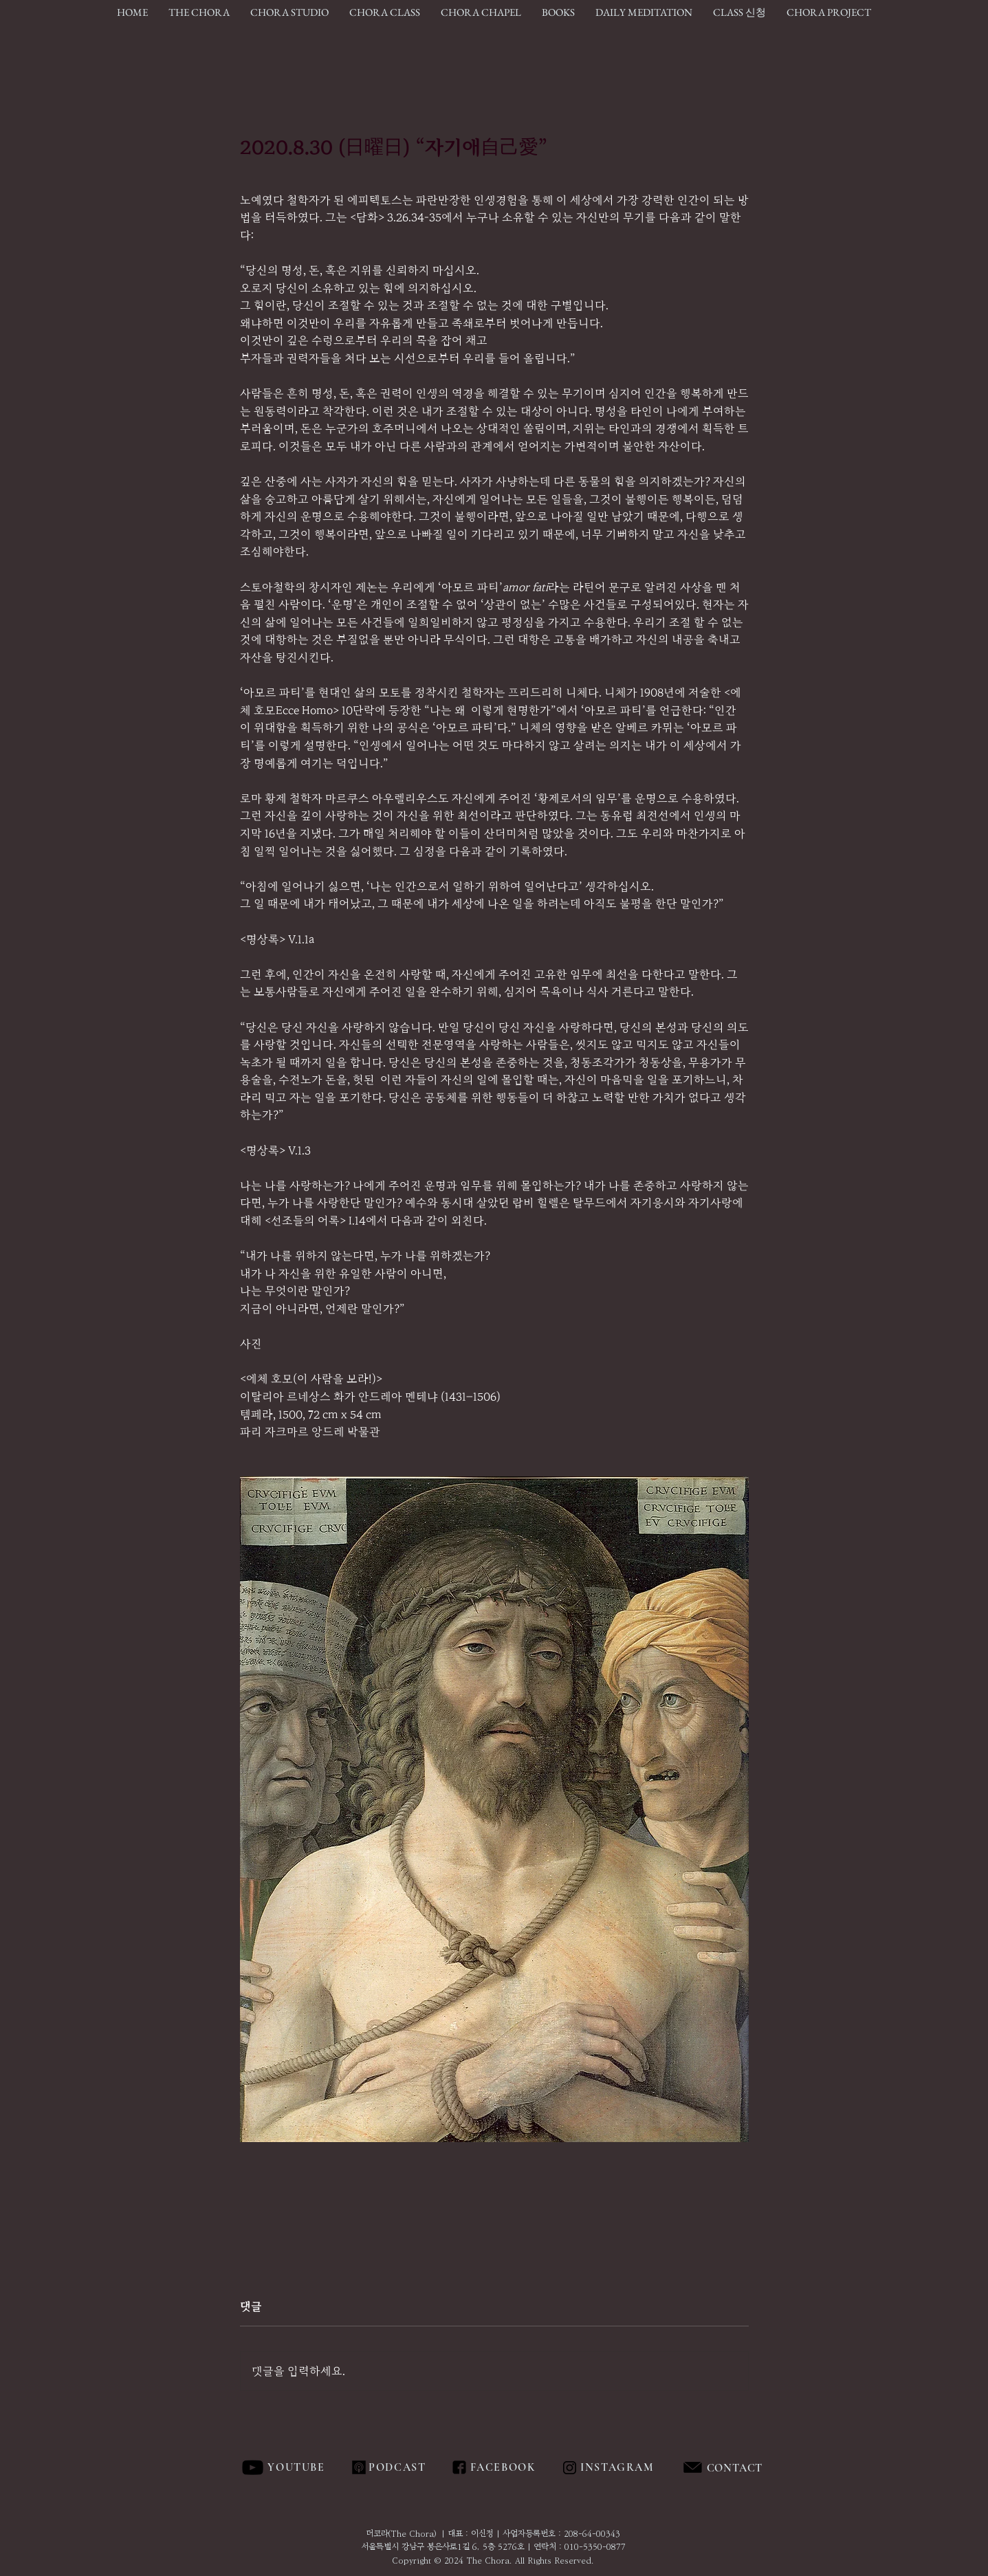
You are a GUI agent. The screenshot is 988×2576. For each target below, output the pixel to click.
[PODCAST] (396, 2467)
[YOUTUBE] (298, 2467)
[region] (765, 2468)
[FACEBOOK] (500, 2467)
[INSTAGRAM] (619, 2467)
